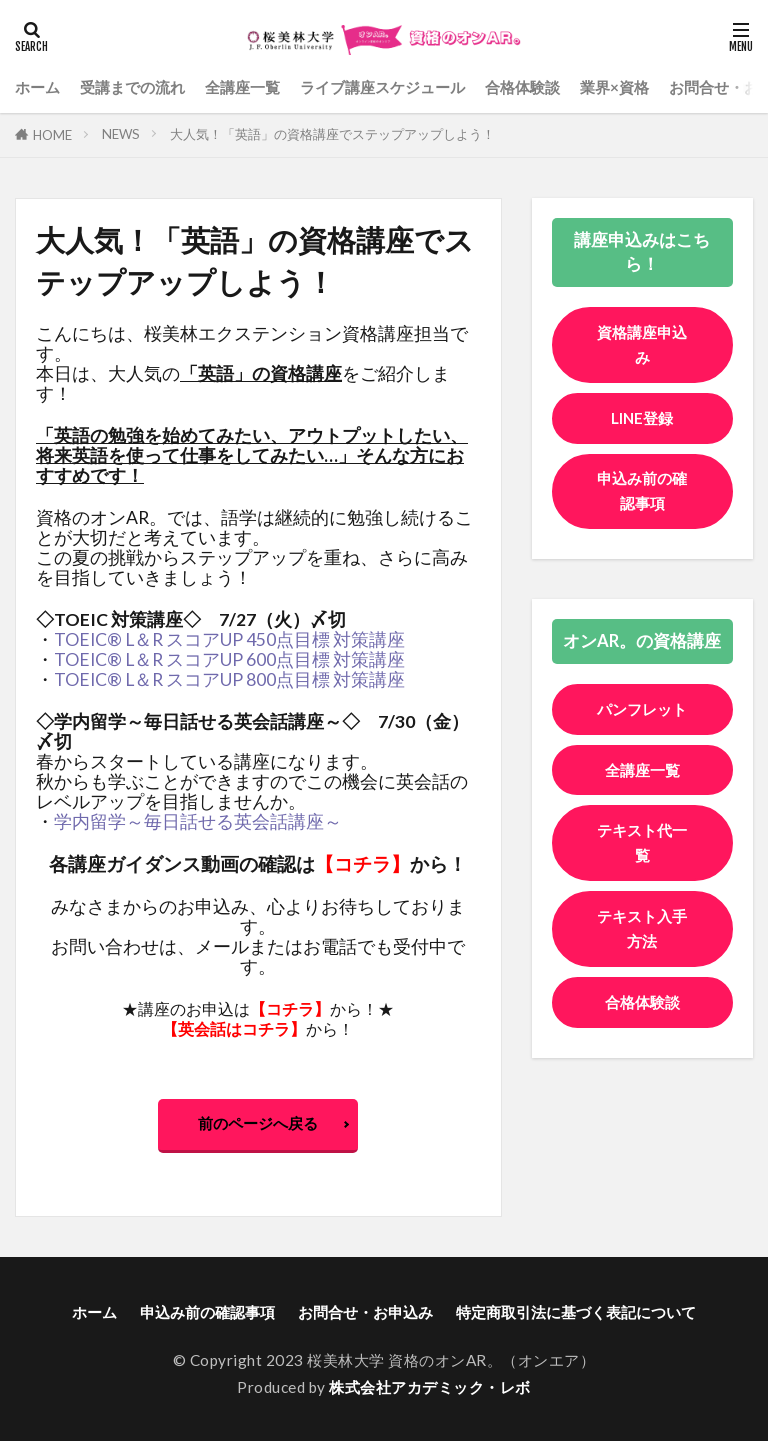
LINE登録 (642, 418)
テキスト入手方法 (642, 955)
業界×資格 (614, 87)
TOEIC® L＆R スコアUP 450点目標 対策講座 (229, 639)
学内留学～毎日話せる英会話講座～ (198, 821)
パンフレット (642, 722)
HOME (52, 135)
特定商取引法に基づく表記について (576, 1312)
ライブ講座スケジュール (382, 87)
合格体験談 (522, 87)
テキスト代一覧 (642, 869)
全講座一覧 (242, 87)
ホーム (37, 87)
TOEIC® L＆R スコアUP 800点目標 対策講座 (229, 679)
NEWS (121, 134)
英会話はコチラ (234, 1028)
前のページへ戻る (258, 1123)
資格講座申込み (642, 344)
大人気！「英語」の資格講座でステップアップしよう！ (332, 134)
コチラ (362, 864)
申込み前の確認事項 (642, 491)
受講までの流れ (132, 87)
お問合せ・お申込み (365, 1312)
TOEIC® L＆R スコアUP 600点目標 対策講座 (229, 659)
